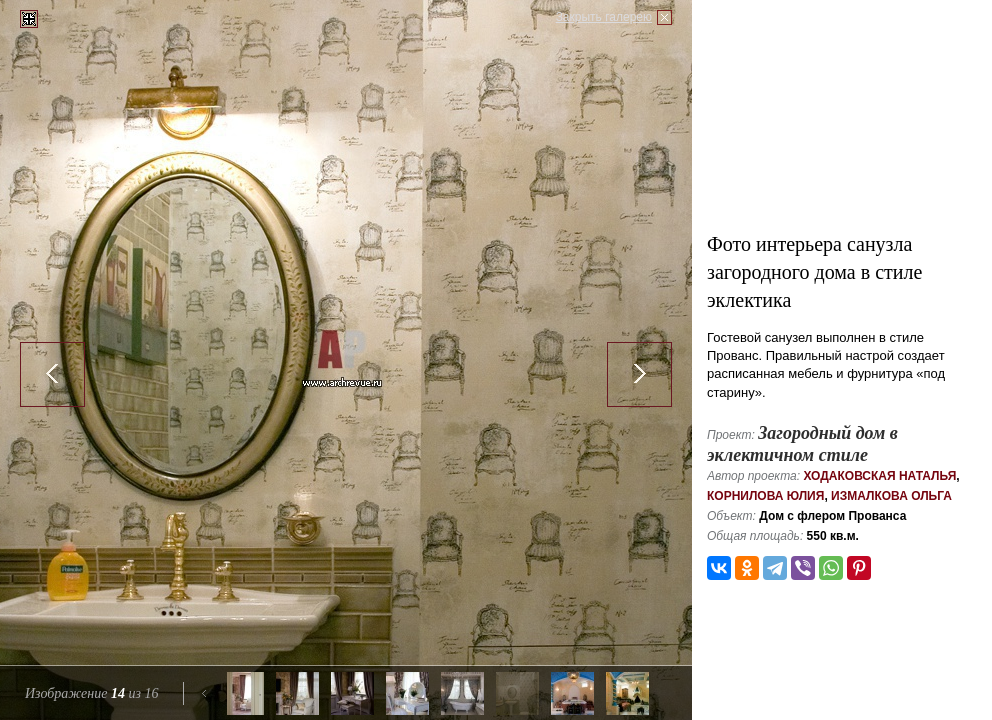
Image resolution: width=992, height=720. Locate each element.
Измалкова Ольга (891, 496)
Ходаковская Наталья (879, 476)
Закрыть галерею (604, 17)
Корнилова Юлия (765, 496)
